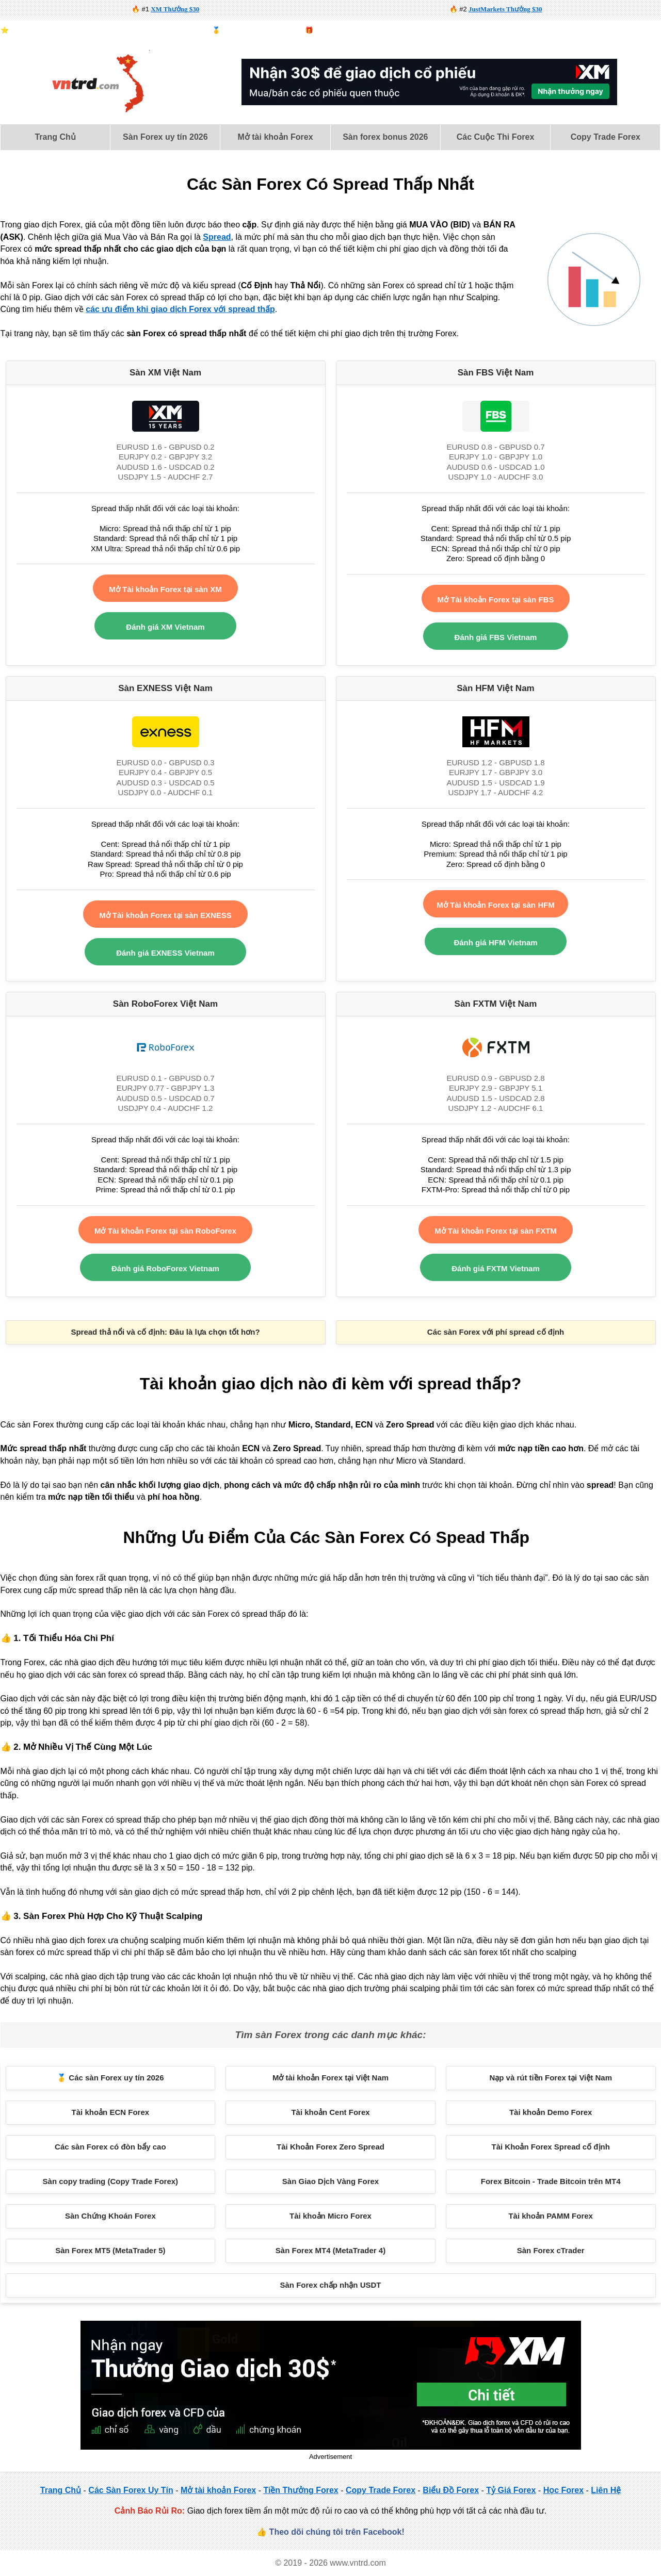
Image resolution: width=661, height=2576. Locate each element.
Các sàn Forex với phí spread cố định (495, 1331)
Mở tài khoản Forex (275, 137)
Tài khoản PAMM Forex (550, 2215)
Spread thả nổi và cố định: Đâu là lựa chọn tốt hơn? (165, 1331)
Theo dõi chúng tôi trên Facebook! (337, 2532)
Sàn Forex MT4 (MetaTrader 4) (330, 2250)
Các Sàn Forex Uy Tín (130, 2490)
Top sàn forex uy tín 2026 (260, 30)
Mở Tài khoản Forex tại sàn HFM (495, 904)
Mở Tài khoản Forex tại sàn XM (165, 589)
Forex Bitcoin (424, 30)
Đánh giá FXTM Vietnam (496, 1268)
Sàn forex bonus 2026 (385, 137)
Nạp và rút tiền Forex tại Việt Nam (550, 2077)
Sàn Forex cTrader (551, 2250)
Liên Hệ (606, 2490)
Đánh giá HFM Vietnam (495, 942)
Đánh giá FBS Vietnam (496, 637)
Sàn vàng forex (476, 30)
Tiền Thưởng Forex (300, 2490)
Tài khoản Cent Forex (330, 2112)
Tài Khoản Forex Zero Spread (330, 2146)
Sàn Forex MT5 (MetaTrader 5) (110, 2250)
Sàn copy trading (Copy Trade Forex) (111, 2181)
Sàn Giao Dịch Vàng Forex (330, 2181)
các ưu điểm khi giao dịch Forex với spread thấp (180, 309)
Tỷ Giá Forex (511, 2490)
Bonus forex (332, 30)
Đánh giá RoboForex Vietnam (165, 1268)
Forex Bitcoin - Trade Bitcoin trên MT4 (551, 2181)
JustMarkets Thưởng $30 (505, 9)
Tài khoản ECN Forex (111, 2112)
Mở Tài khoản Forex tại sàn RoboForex (165, 1230)
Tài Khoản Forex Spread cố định (551, 2146)
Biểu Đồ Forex (594, 30)
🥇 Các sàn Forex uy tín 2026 (110, 2077)
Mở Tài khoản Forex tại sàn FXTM (495, 1230)
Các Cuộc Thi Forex (495, 137)
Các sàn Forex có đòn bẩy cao (110, 2146)
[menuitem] (55, 137)
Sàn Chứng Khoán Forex (110, 2215)
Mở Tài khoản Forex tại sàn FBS (496, 599)
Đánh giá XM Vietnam (165, 626)
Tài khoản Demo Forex (550, 2112)
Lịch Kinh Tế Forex (536, 30)
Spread (217, 237)
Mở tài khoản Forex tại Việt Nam (330, 2077)
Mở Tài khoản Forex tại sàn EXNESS (165, 915)
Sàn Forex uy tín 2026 (165, 137)
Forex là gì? (643, 30)
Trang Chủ (55, 137)
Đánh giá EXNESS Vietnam (165, 952)
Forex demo (378, 30)
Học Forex (563, 2490)
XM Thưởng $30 (175, 9)
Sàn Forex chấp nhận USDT (330, 2284)
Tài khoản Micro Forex (330, 2215)
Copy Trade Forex (605, 137)
